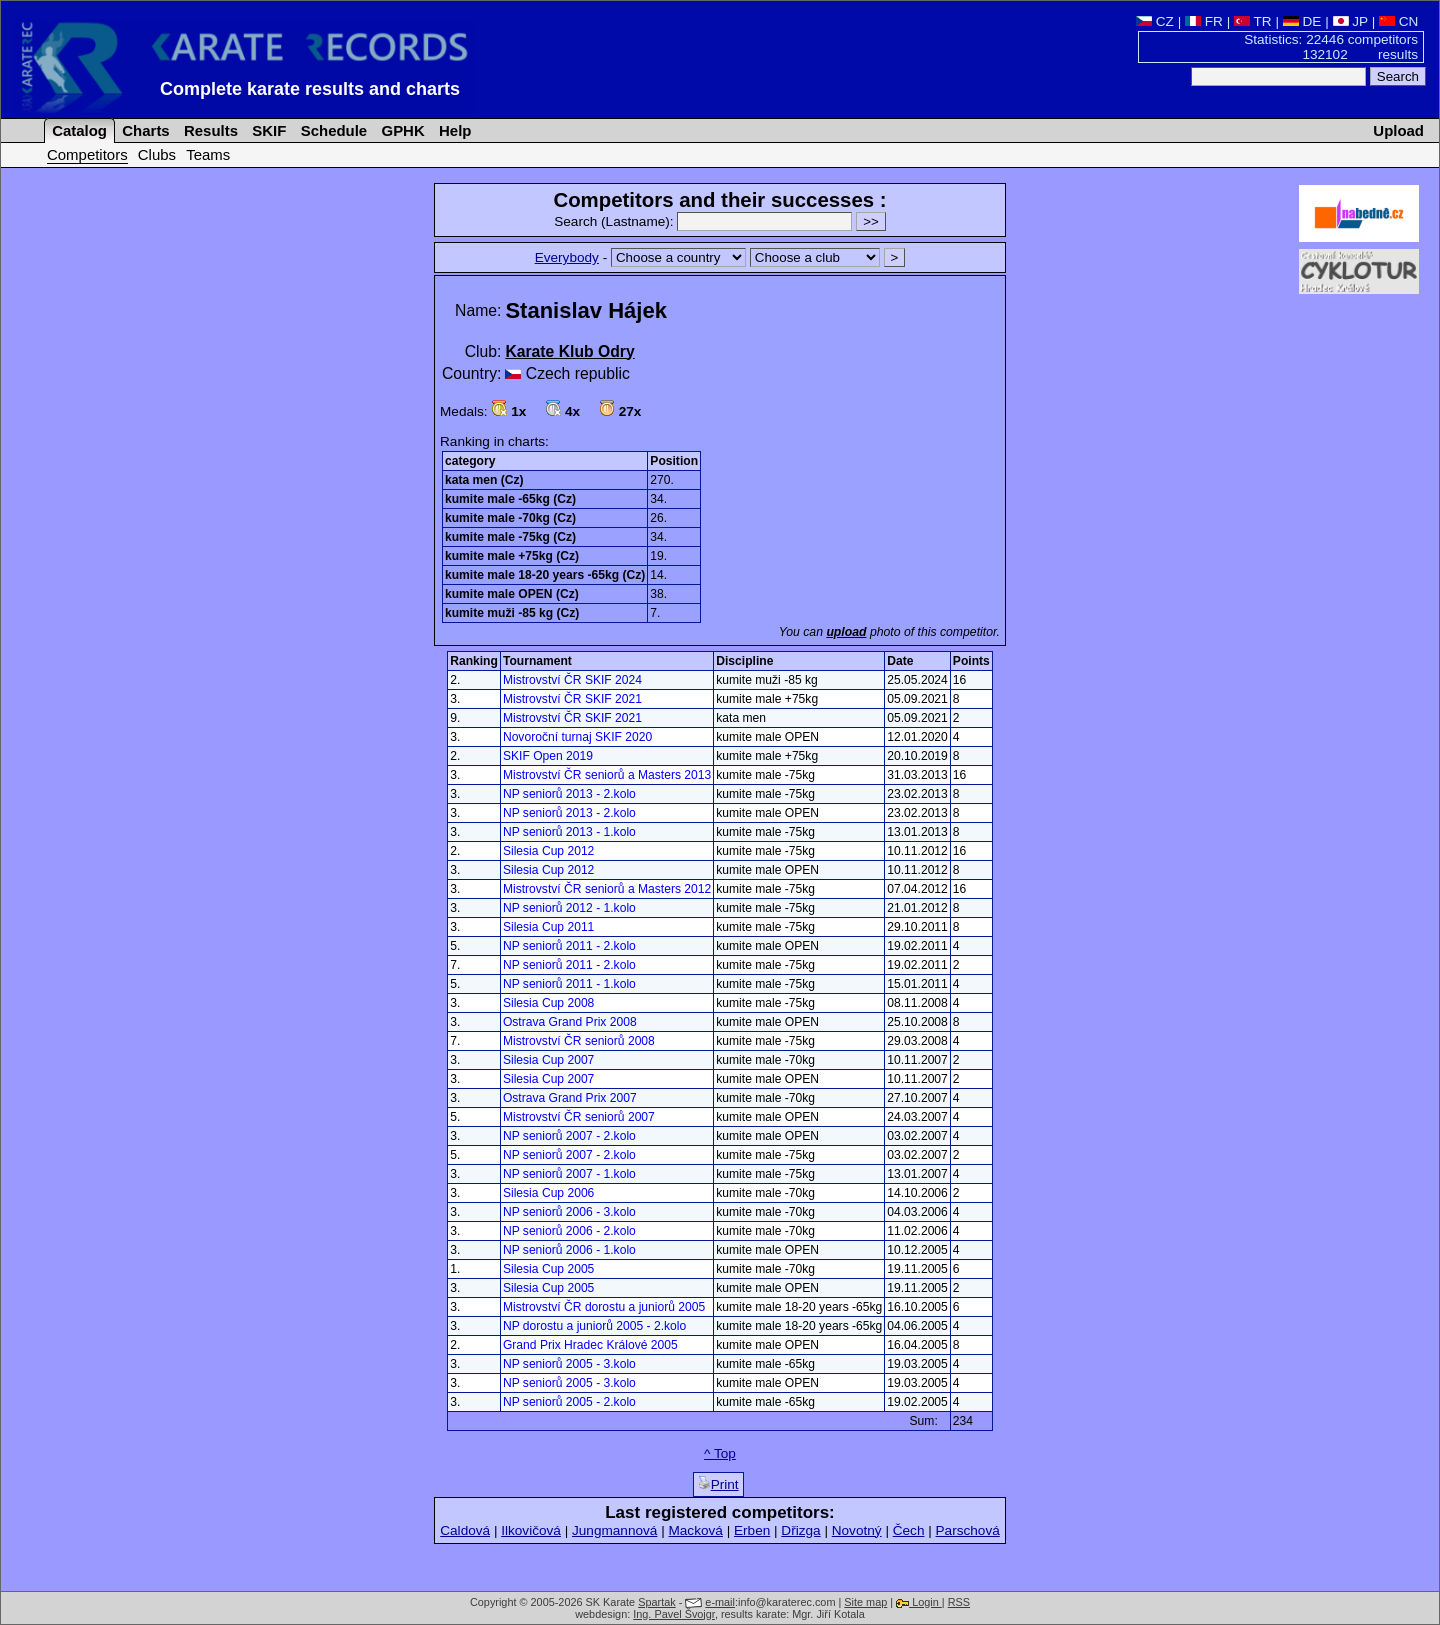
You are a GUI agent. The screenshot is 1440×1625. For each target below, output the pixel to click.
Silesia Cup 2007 (548, 1060)
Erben (752, 1530)
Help (453, 130)
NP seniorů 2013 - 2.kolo (569, 794)
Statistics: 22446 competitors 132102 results (1331, 47)
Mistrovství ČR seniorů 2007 (579, 1117)
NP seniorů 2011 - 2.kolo (569, 946)
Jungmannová (614, 1530)
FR (1204, 21)
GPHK (400, 130)
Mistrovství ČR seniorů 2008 (579, 1041)
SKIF (267, 130)
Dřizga (800, 1530)
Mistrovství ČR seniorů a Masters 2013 (607, 775)
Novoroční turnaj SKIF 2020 (577, 737)
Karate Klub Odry (569, 351)
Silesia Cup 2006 (548, 1193)
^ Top (720, 1453)
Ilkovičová (531, 1530)
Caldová (465, 1530)
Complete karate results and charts (310, 89)
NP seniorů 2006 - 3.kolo (569, 1212)
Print (718, 1484)
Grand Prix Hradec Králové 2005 (590, 1345)
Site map (865, 1602)
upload (846, 632)
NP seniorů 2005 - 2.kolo (569, 1402)
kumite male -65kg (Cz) (510, 499)
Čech (909, 1530)
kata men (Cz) (484, 480)
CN (1398, 21)
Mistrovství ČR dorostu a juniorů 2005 (604, 1307)
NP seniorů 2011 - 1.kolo (569, 984)
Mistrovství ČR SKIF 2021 (572, 699)
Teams (208, 154)
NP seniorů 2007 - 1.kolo (569, 1174)
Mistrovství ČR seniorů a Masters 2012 (607, 889)
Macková (695, 1530)
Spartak (656, 1602)
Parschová (968, 1530)
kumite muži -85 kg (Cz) (512, 613)
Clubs (157, 154)
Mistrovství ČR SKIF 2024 (572, 680)
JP (1350, 21)
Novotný (857, 1530)
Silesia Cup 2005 (548, 1269)
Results (209, 130)
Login (919, 1602)
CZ (1155, 21)
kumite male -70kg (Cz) (510, 518)
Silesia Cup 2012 (548, 851)
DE (1302, 21)
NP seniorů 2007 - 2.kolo (569, 1136)
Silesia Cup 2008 (548, 1003)
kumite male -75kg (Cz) (510, 537)
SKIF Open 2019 (548, 756)
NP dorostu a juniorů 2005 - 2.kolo (594, 1326)
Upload (1398, 130)
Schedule (332, 130)
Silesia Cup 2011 (548, 927)
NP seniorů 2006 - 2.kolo (569, 1231)
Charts (144, 130)
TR (1253, 21)
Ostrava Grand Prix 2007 (570, 1098)
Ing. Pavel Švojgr (674, 1614)
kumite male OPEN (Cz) (512, 594)
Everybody (567, 257)
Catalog (77, 130)
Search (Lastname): (705, 221)
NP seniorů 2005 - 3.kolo (569, 1364)
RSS (959, 1602)
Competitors (87, 154)
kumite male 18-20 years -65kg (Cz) (545, 575)
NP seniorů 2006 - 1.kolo (569, 1250)
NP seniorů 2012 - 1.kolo (569, 908)
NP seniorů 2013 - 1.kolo (569, 832)
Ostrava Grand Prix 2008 (570, 1022)
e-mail (720, 1602)
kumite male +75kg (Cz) (512, 556)
